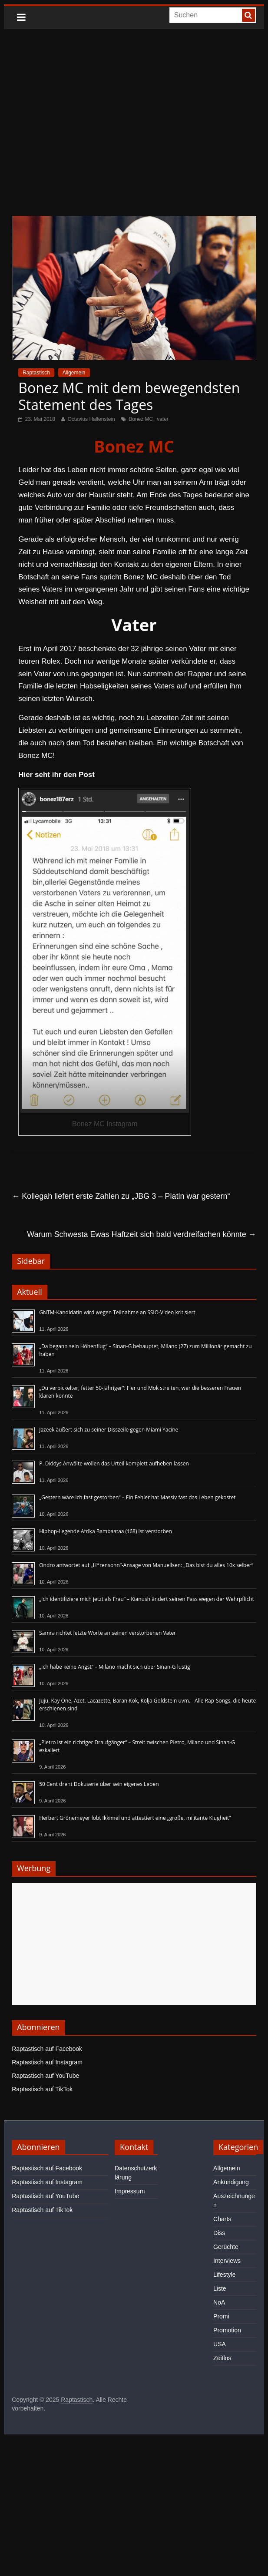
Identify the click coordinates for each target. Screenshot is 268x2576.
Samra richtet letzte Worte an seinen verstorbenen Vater (107, 1633)
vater (163, 419)
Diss (219, 2232)
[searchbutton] (248, 15)
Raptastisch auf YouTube (45, 2075)
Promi (221, 2316)
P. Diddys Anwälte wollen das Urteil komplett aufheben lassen (114, 1463)
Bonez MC (141, 419)
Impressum (130, 2191)
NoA (219, 2302)
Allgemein (74, 373)
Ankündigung (231, 2182)
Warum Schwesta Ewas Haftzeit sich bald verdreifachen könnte (141, 1234)
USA (219, 2344)
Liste (219, 2288)
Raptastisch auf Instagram (47, 2062)
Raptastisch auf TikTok (42, 2089)
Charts (222, 2219)
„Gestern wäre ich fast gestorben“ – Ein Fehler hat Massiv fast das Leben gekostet (137, 1497)
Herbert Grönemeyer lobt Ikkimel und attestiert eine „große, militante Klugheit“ (135, 1818)
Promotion (227, 2330)
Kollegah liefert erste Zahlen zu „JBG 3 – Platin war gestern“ (121, 1196)
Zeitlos (222, 2357)
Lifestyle (224, 2274)
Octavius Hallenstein (91, 419)
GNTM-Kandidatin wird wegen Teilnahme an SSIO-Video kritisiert (117, 1312)
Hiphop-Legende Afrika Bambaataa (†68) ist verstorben (105, 1531)
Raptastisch (36, 373)
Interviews (227, 2260)
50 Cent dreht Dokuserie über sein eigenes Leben (99, 1784)
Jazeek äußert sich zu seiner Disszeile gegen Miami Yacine (108, 1429)
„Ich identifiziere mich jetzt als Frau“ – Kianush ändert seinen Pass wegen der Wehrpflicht (146, 1599)
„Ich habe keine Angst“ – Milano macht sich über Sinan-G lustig (114, 1666)
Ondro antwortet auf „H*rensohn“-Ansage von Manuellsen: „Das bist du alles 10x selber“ (146, 1565)
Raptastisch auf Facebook (47, 2048)
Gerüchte (225, 2246)
